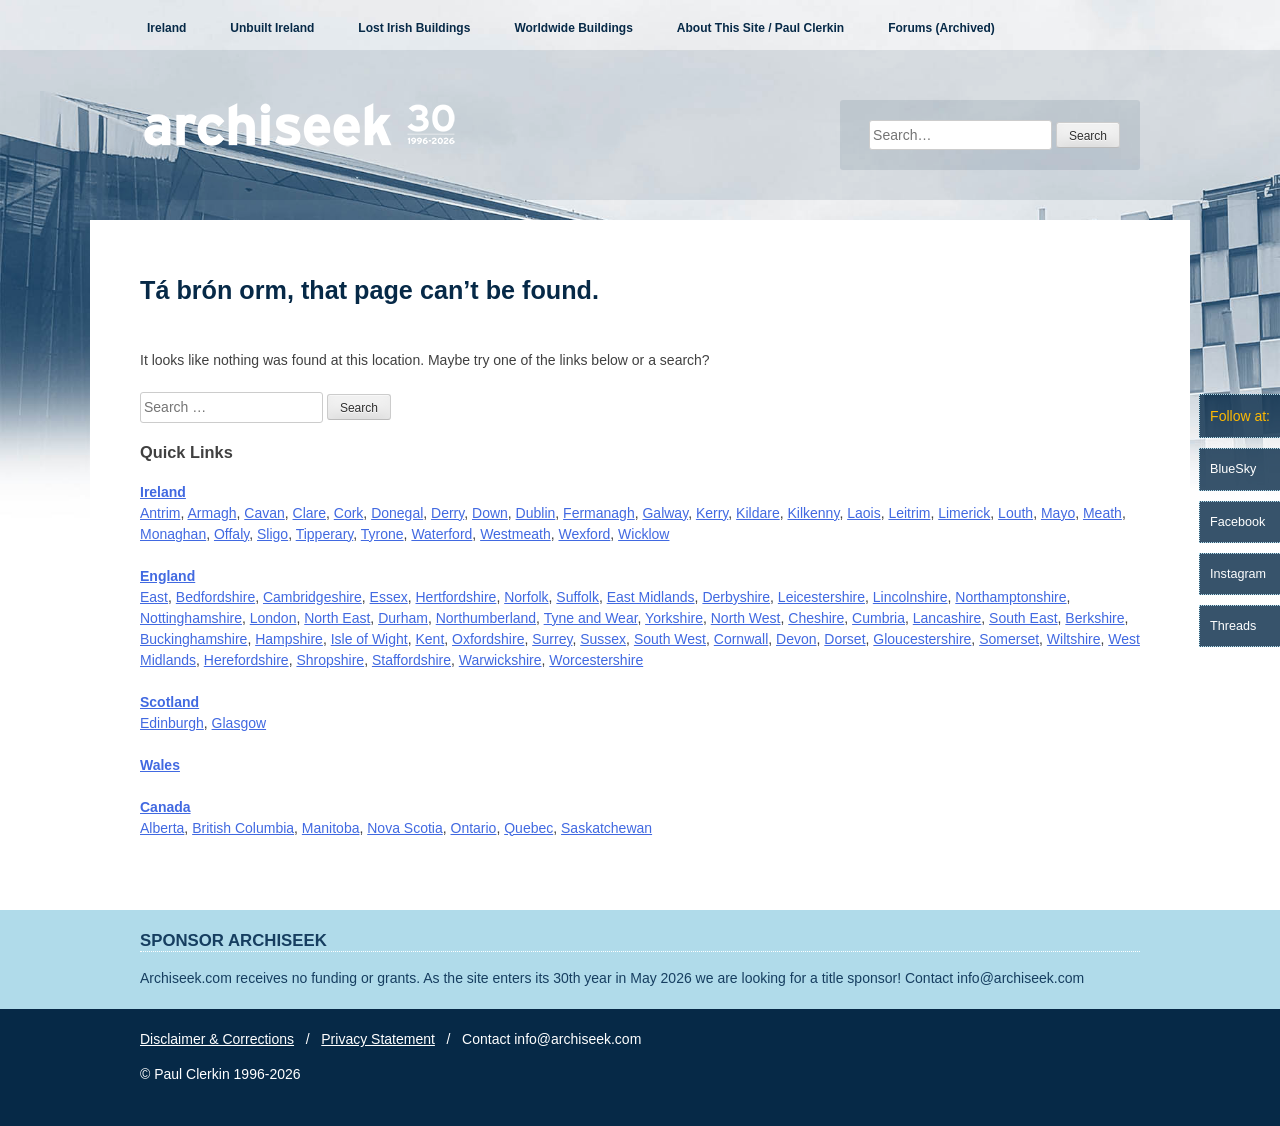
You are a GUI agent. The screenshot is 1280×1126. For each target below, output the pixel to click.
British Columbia (243, 828)
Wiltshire (1074, 639)
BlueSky (1233, 469)
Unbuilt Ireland (272, 28)
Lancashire (947, 618)
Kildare (758, 513)
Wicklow (643, 534)
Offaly (231, 534)
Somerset (1009, 639)
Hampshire (289, 639)
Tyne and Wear (591, 618)
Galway (665, 513)
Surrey (552, 639)
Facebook (1237, 522)
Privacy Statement (378, 1039)
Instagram (1238, 574)
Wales (160, 765)
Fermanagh (599, 513)
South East (1023, 618)
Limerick (964, 513)
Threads (1233, 626)
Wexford (584, 534)
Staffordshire (411, 660)
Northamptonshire (1010, 597)
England (167, 576)
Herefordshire (246, 660)
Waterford (441, 534)
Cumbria (878, 618)
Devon (796, 639)
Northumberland (486, 618)
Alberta (162, 828)
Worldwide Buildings (573, 28)
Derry (447, 513)
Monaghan (173, 534)
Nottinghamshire (191, 618)
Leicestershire (821, 597)
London (273, 618)
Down (490, 513)
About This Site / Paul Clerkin (760, 28)
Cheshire (816, 618)
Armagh (211, 513)
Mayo (1058, 513)
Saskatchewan (606, 828)
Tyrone (382, 534)
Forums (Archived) (941, 28)
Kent (429, 639)
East (154, 597)
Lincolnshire (910, 597)
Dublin (536, 513)
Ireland (166, 28)
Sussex (603, 639)
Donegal (397, 513)
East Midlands (651, 597)
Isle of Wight (369, 639)
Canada (165, 807)
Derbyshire (736, 597)
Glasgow (239, 723)
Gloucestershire (922, 639)
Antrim (160, 513)
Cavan (264, 513)
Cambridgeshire (312, 597)
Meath (1102, 513)
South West (670, 639)
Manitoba (331, 828)
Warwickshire (500, 660)
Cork (349, 513)
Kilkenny (813, 513)
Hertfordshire (455, 597)
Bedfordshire (215, 597)
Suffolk (577, 597)
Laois (863, 513)
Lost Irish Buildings (414, 28)
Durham (403, 618)
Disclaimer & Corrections (217, 1039)
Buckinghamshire (193, 639)
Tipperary (325, 534)
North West (746, 618)
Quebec (528, 828)
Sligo (272, 534)
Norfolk (526, 597)
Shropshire (330, 660)
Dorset (844, 639)
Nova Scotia (404, 828)
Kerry (712, 513)
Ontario (474, 828)
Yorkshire (674, 618)
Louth (1015, 513)
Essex (389, 597)
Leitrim (909, 513)
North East (337, 618)
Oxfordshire (488, 639)
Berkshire (1094, 618)
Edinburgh (172, 723)
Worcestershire (596, 660)
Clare (309, 513)
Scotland (169, 702)
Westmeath (515, 534)
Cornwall (741, 639)
